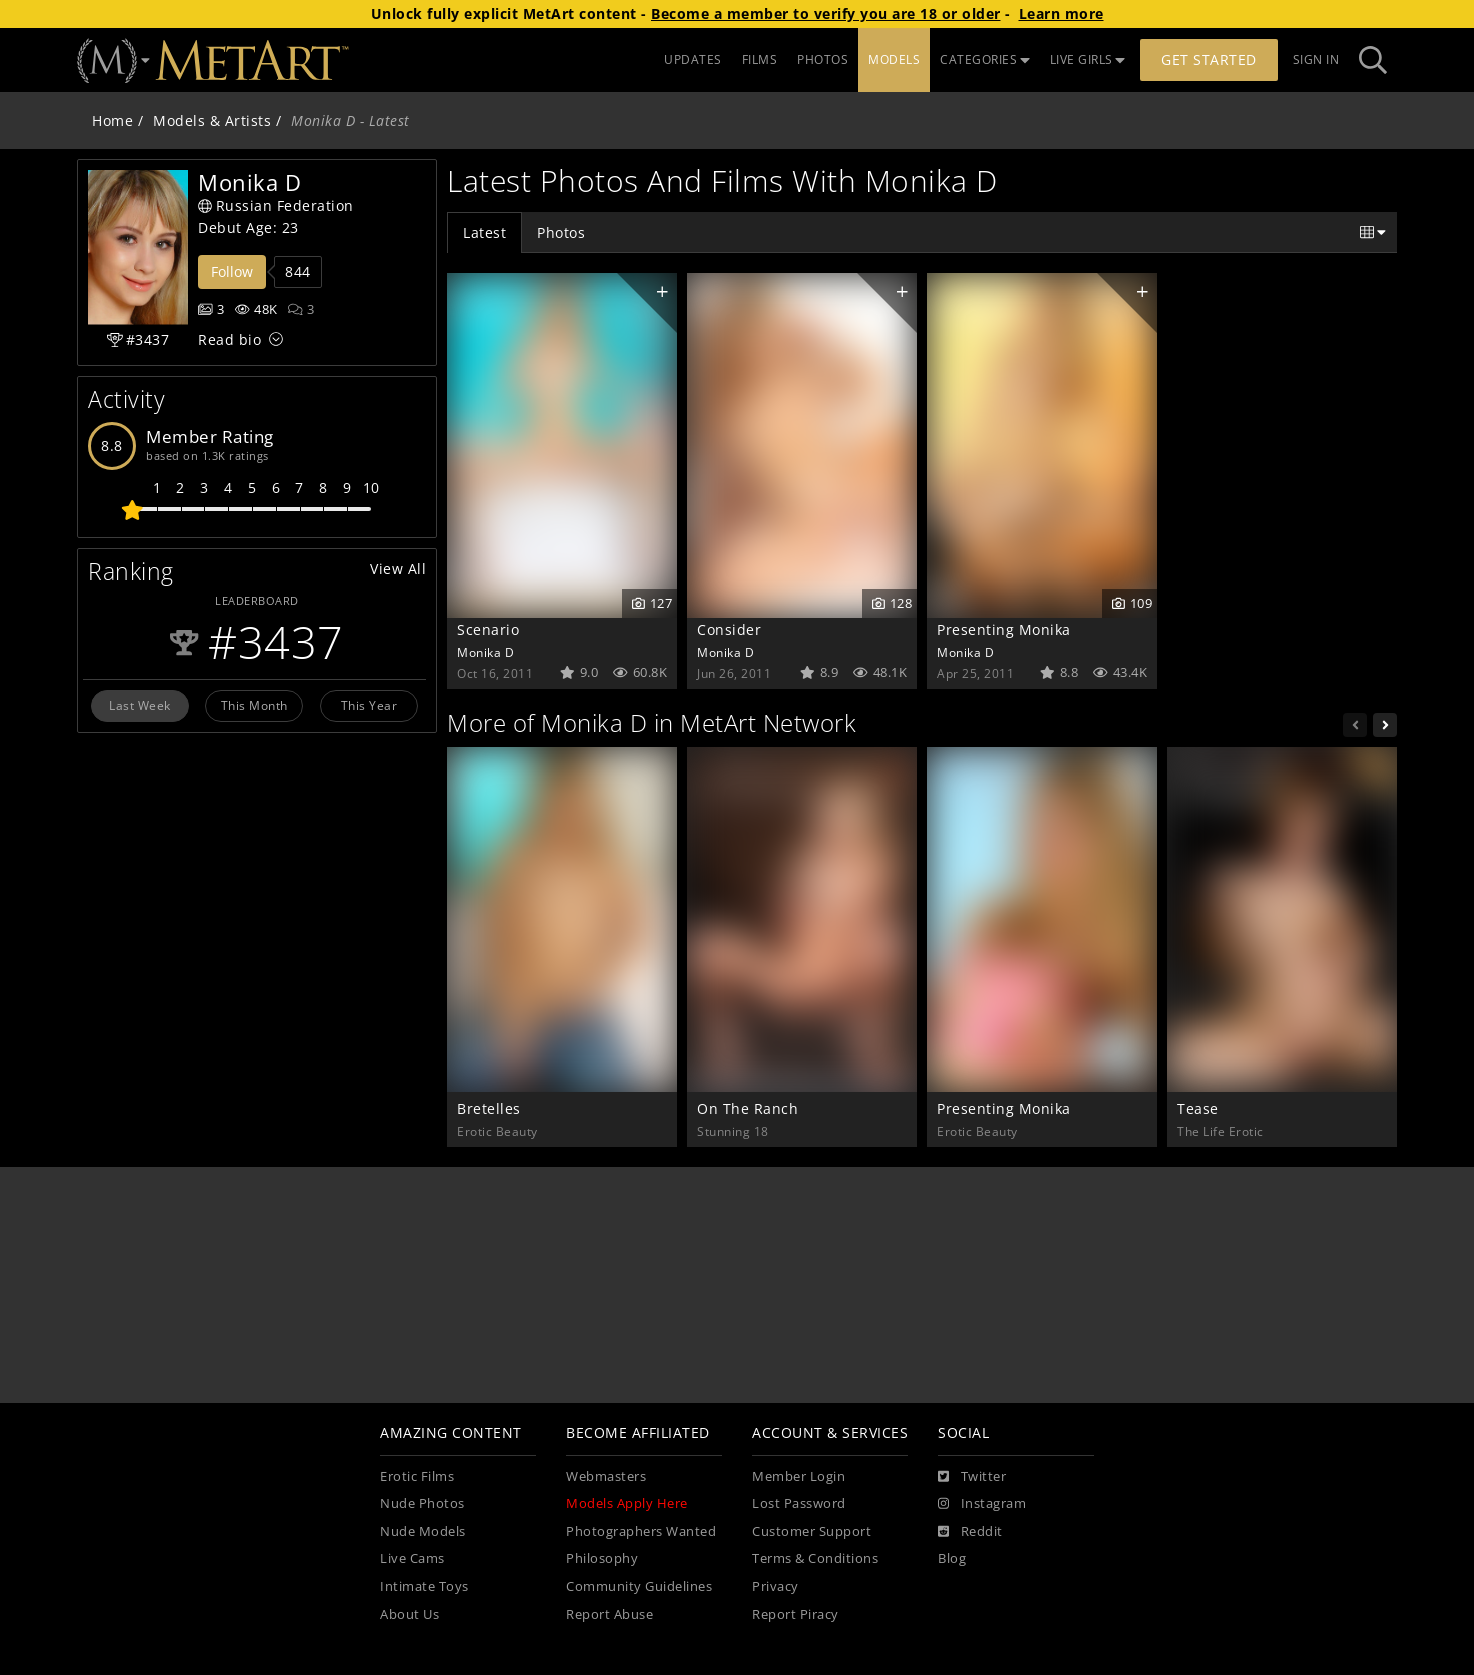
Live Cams (412, 1558)
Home (112, 120)
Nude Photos (422, 1503)
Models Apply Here (627, 1503)
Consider (729, 629)
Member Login (798, 1476)
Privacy (775, 1586)
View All (398, 568)
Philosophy (602, 1558)
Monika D (485, 652)
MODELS (894, 59)
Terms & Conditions (815, 1558)
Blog (952, 1558)
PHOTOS (822, 59)
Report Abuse (609, 1614)
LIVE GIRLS (1088, 59)
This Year (369, 705)
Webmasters (606, 1476)
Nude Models (423, 1531)
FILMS (760, 59)
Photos (561, 232)
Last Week (140, 705)
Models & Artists (212, 120)
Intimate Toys (424, 1586)
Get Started (1209, 59)
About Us (409, 1614)
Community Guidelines (639, 1586)
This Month (254, 705)
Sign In (1316, 59)
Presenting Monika (1004, 629)
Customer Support (811, 1531)
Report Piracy (795, 1614)
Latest (484, 232)
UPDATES (693, 59)
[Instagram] (982, 1504)
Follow (232, 271)
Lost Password (799, 1503)
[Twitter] (972, 1477)
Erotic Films (417, 1476)
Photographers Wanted (641, 1531)
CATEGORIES (985, 59)
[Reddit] (970, 1532)
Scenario (488, 629)
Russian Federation (276, 205)
